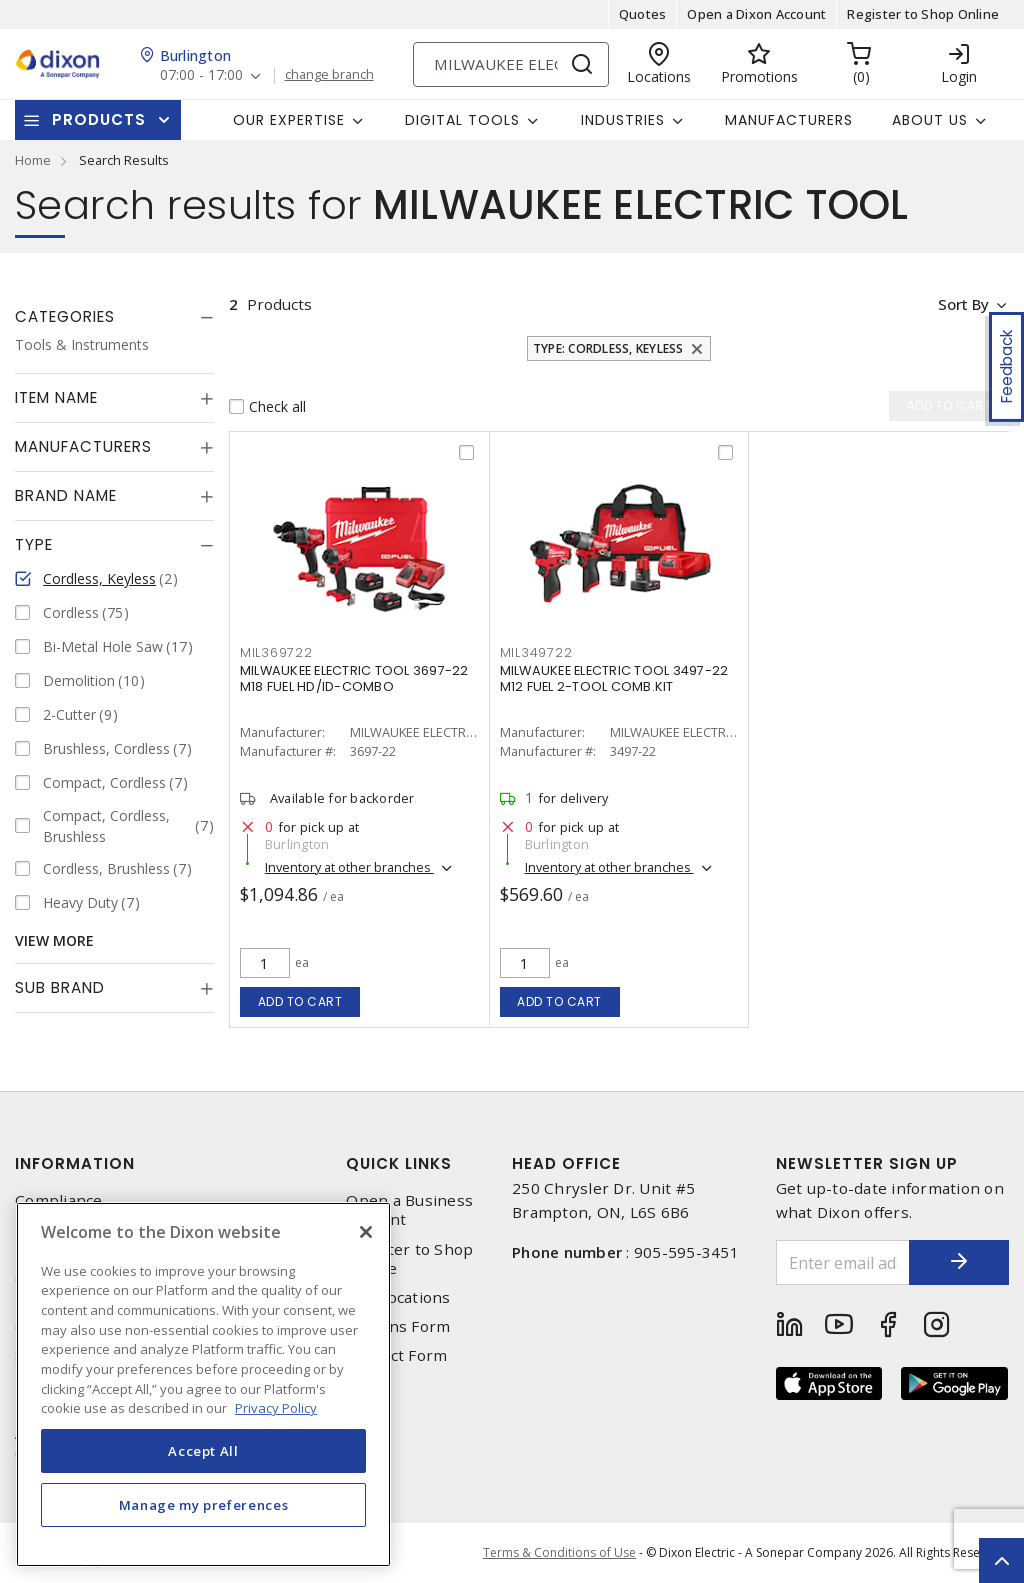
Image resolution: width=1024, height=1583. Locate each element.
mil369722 (276, 652)
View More (54, 940)
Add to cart (300, 1001)
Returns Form (398, 1326)
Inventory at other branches (349, 867)
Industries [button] (623, 120)
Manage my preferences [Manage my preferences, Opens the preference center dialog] (204, 1505)
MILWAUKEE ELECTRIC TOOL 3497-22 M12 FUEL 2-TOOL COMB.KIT (614, 678)
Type (34, 544)
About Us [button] (930, 120)
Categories (65, 316)
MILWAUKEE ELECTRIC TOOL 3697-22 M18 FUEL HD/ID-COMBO (354, 678)
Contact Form (396, 1355)
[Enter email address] (843, 1262)
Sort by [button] (962, 304)
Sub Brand (60, 987)
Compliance (59, 1200)
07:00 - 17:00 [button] (201, 75)
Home (33, 160)
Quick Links (399, 1163)
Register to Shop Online (923, 14)
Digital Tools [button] (462, 120)
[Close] (366, 1232)
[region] (203, 1384)
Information (75, 1163)
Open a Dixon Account (756, 14)
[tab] (114, 317)
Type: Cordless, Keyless (608, 348)
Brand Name (66, 495)
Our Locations (398, 1297)
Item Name (56, 397)
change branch (329, 75)
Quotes (643, 14)
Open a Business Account (409, 1210)
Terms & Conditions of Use (559, 1552)
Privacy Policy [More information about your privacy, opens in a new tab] (276, 1408)
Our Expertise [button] (289, 120)
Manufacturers (789, 120)
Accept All (203, 1451)
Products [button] (99, 119)
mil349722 (536, 652)
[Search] (511, 64)
